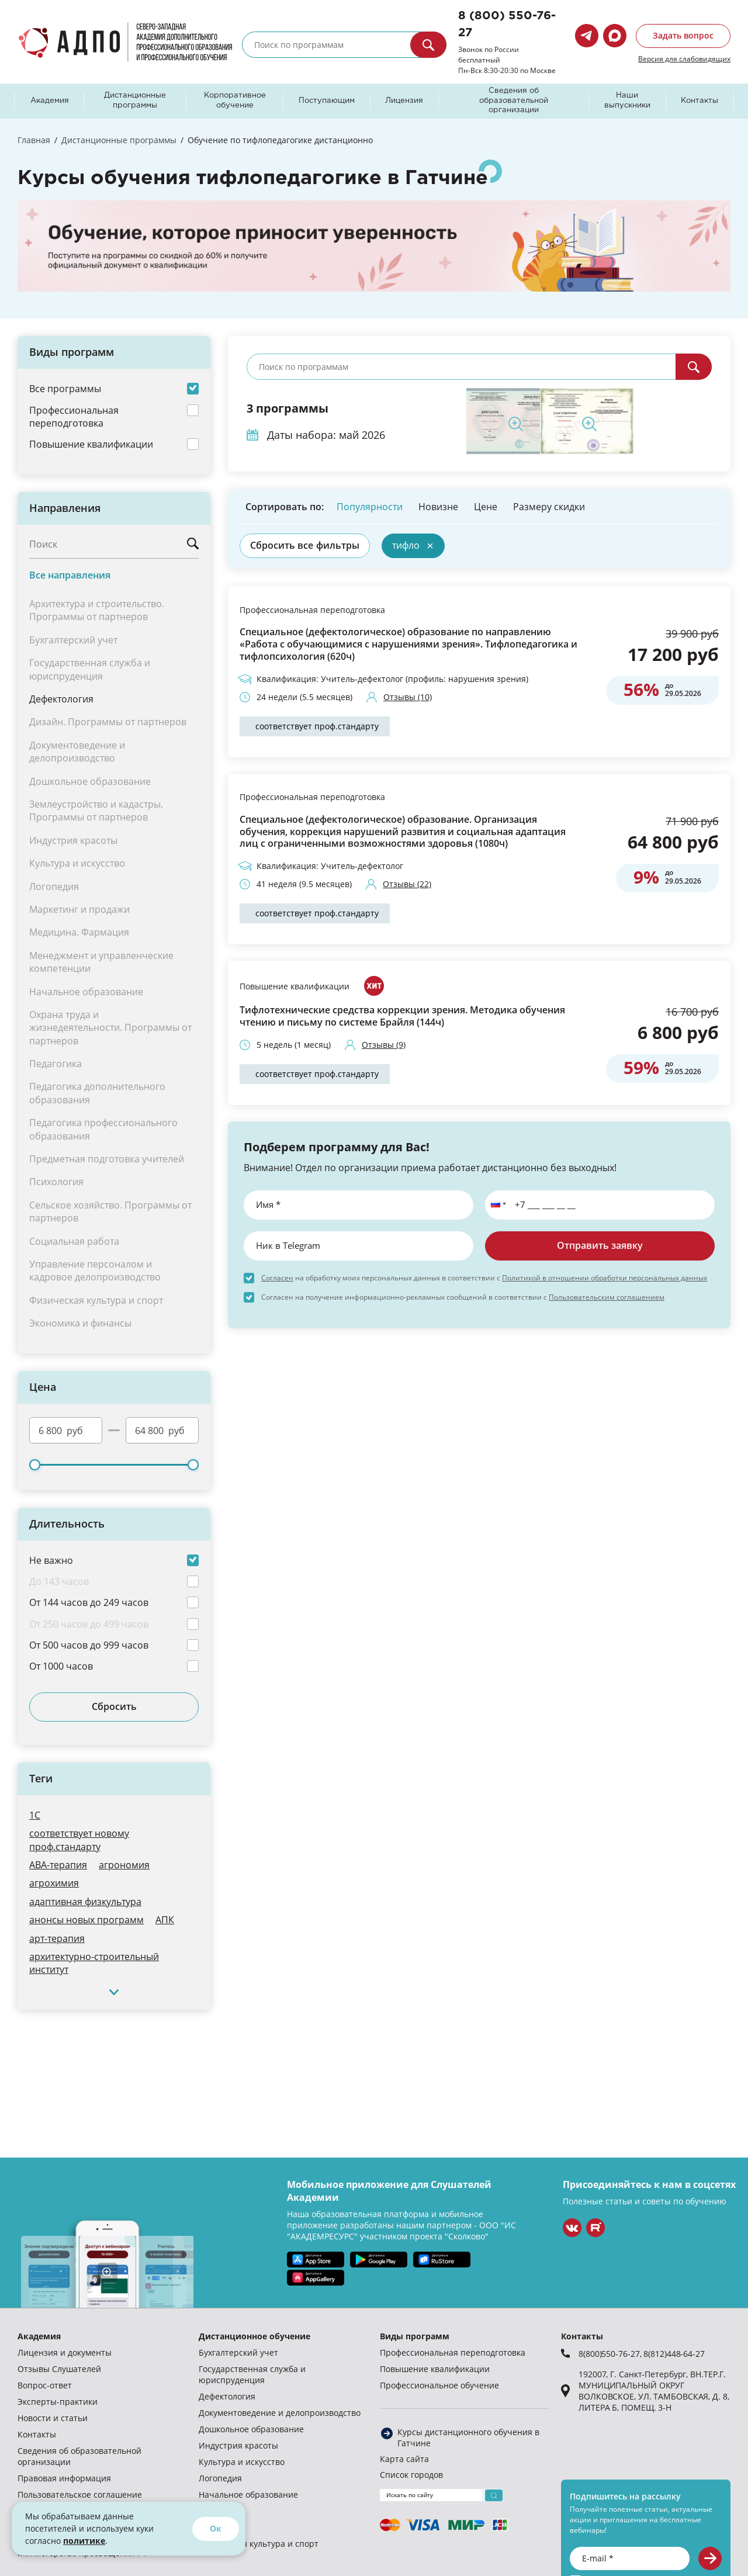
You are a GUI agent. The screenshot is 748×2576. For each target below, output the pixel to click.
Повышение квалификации (294, 986)
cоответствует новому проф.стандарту (79, 1839)
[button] (496, 1205)
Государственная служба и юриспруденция (252, 2374)
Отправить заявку (600, 1245)
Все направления (69, 575)
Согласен (277, 1277)
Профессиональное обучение (439, 2385)
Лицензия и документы (65, 2352)
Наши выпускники (627, 100)
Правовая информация (64, 2478)
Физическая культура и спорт (258, 2543)
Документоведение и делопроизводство (280, 2412)
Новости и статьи (53, 2417)
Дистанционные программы (135, 100)
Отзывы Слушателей (59, 2368)
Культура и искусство (242, 2461)
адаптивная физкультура (85, 1901)
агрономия (124, 1864)
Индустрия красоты (238, 2445)
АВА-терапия (58, 1864)
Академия (49, 101)
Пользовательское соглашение (80, 2494)
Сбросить (114, 1706)
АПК (164, 1919)
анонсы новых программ (86, 1919)
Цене (485, 506)
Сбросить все (304, 545)
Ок (215, 2528)
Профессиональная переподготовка (312, 609)
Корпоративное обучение (235, 100)
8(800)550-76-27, (611, 2353)
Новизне (438, 506)
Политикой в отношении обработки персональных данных (604, 1277)
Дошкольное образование (251, 2429)
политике (84, 2540)
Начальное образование (248, 2494)
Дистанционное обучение (254, 2336)
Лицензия (404, 101)
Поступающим (327, 101)
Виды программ (414, 2336)
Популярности (370, 506)
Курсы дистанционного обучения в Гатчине (468, 2437)
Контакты (699, 101)
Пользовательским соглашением (606, 1296)
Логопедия (220, 2478)
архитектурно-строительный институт (94, 1962)
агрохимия (54, 1882)
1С (34, 1815)
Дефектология (61, 699)
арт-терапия (57, 1938)
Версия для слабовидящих (684, 58)
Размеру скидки (549, 506)
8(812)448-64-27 (674, 2353)
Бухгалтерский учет (238, 2352)
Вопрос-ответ (45, 2385)
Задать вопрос (683, 35)
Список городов (411, 2474)
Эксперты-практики (58, 2401)
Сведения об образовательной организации (513, 101)
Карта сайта (404, 2458)
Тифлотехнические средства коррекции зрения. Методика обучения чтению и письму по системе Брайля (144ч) (402, 1016)
